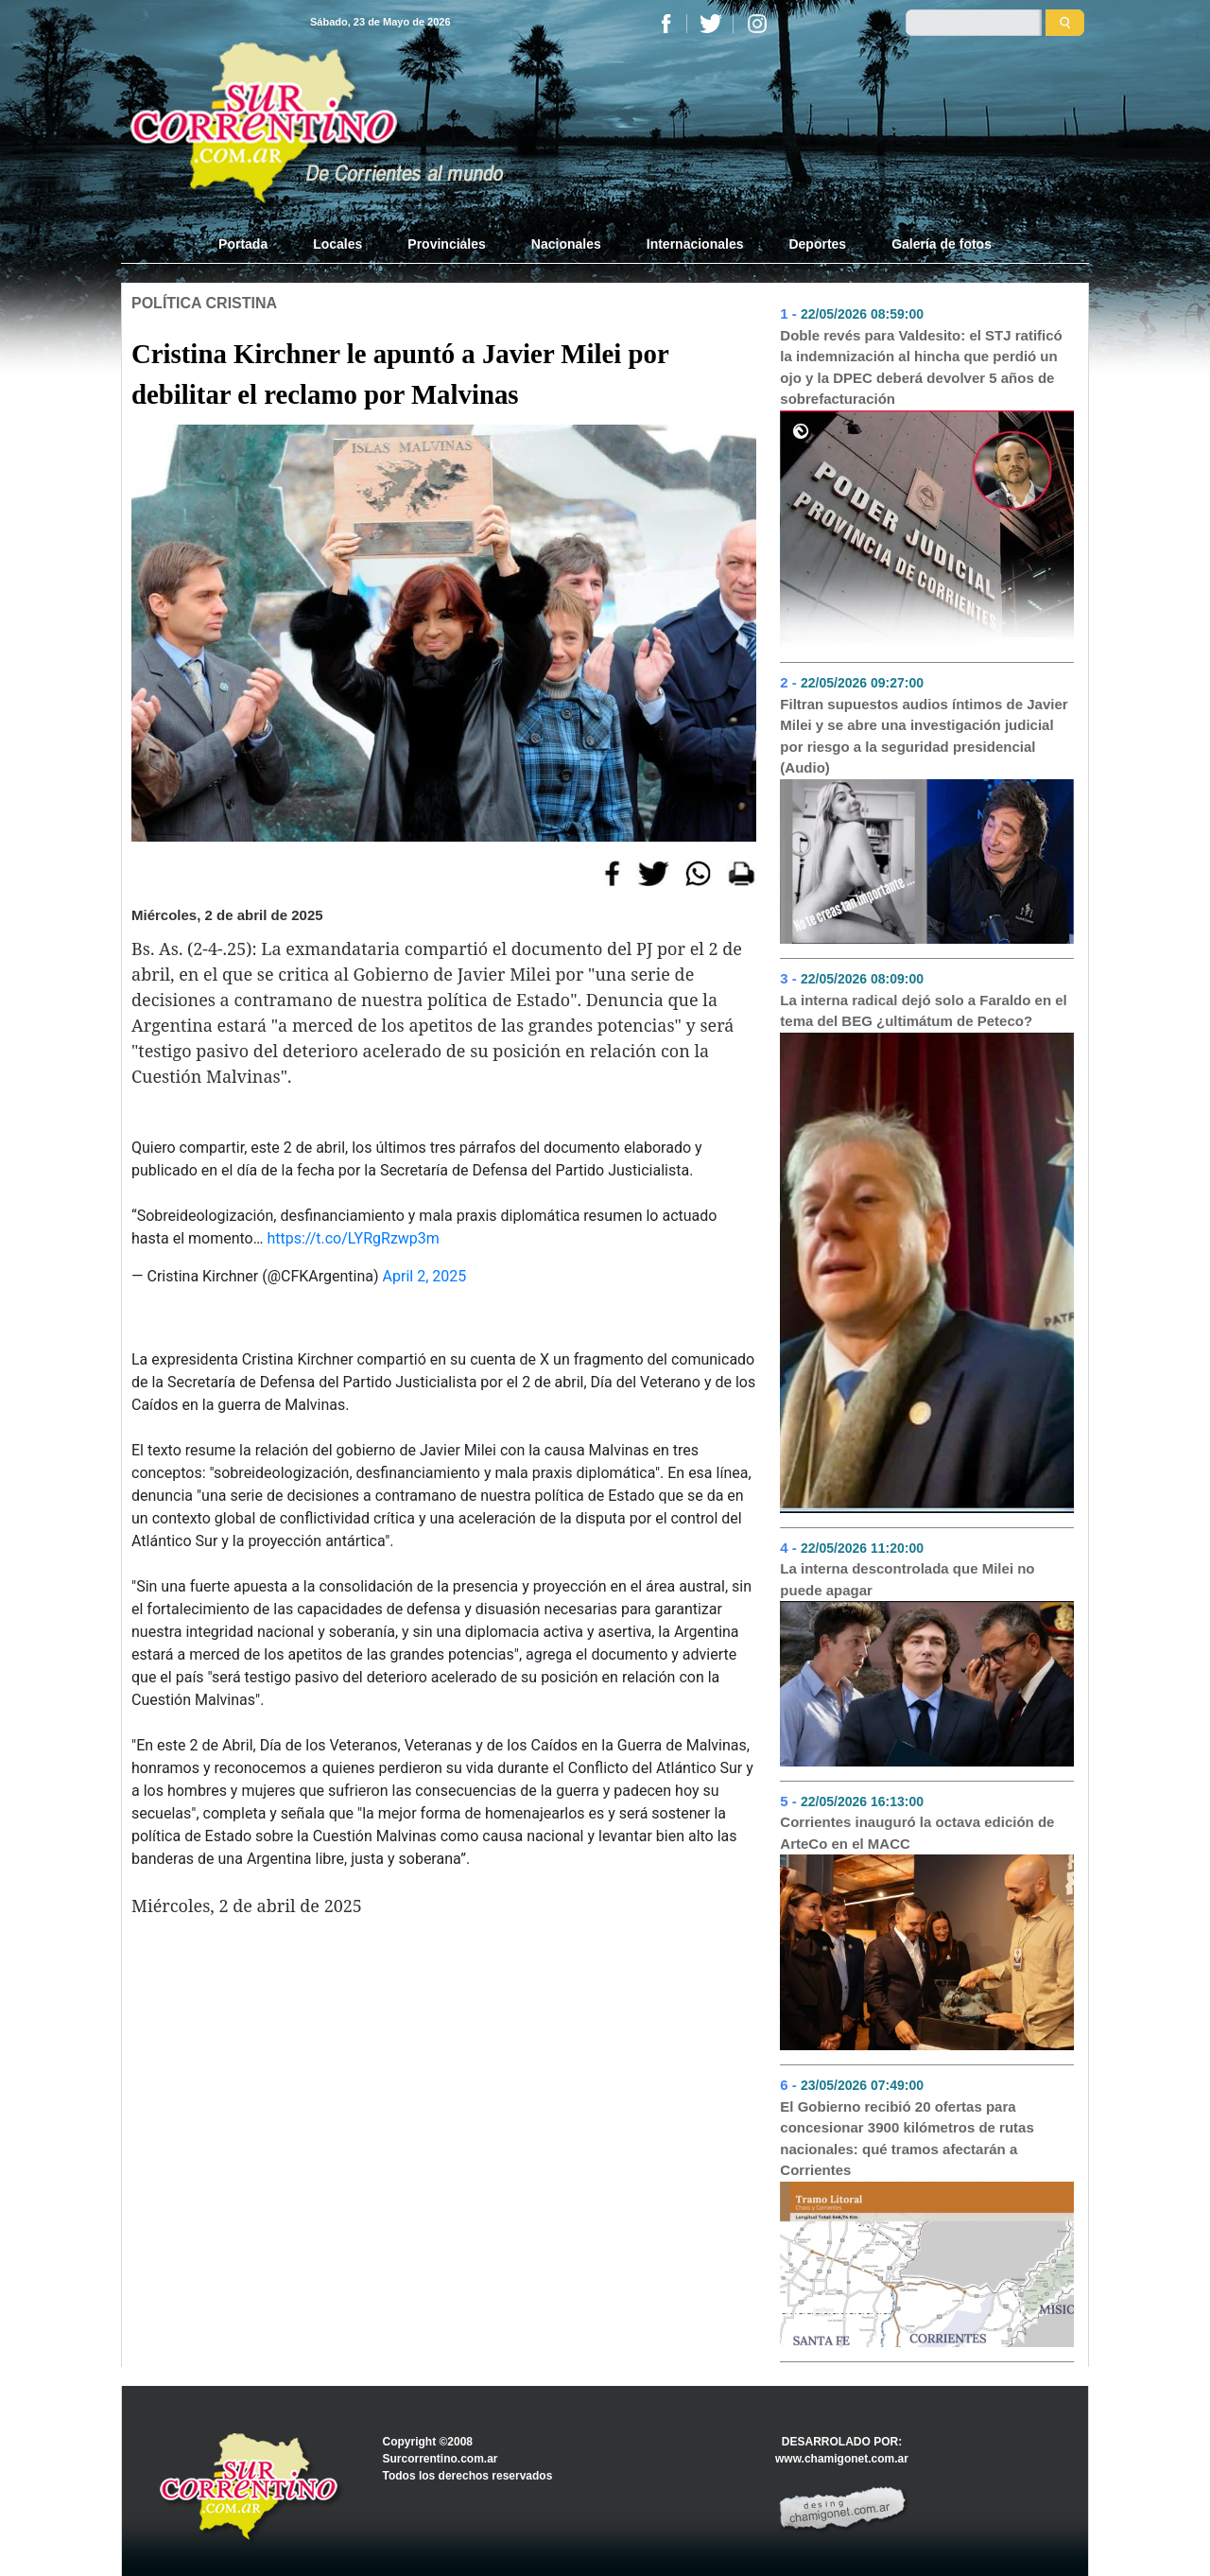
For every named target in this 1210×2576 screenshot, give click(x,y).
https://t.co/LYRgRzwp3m (353, 1238)
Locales (337, 244)
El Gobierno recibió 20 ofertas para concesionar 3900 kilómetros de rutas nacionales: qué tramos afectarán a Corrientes (906, 2138)
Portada (254, 243)
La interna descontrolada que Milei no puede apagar (907, 1579)
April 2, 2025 (425, 1276)
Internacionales (695, 244)
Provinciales (446, 244)
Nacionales (566, 244)
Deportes (817, 244)
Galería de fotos (941, 244)
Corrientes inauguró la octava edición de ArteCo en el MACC (917, 1833)
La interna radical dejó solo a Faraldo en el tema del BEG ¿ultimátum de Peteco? (923, 1011)
